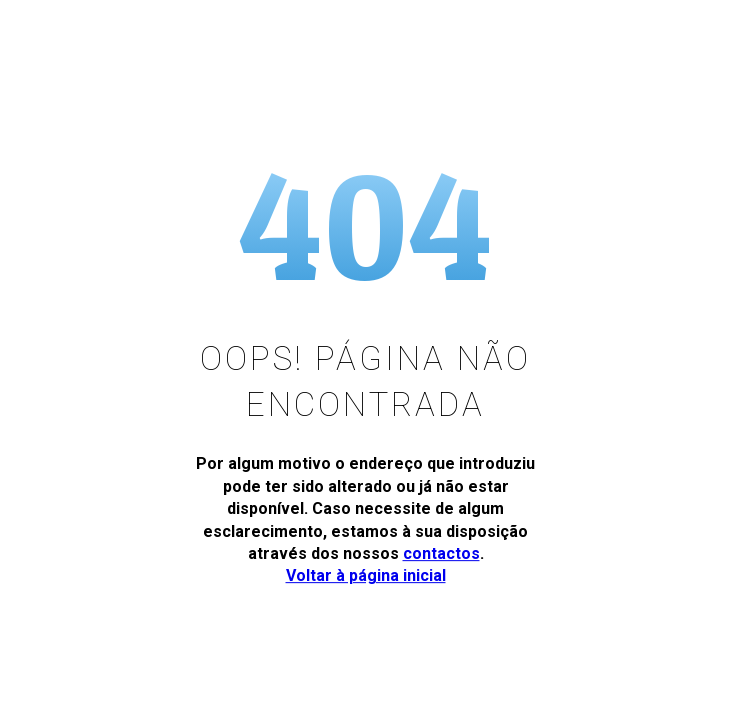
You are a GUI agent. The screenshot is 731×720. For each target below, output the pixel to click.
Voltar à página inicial (366, 575)
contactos (441, 553)
